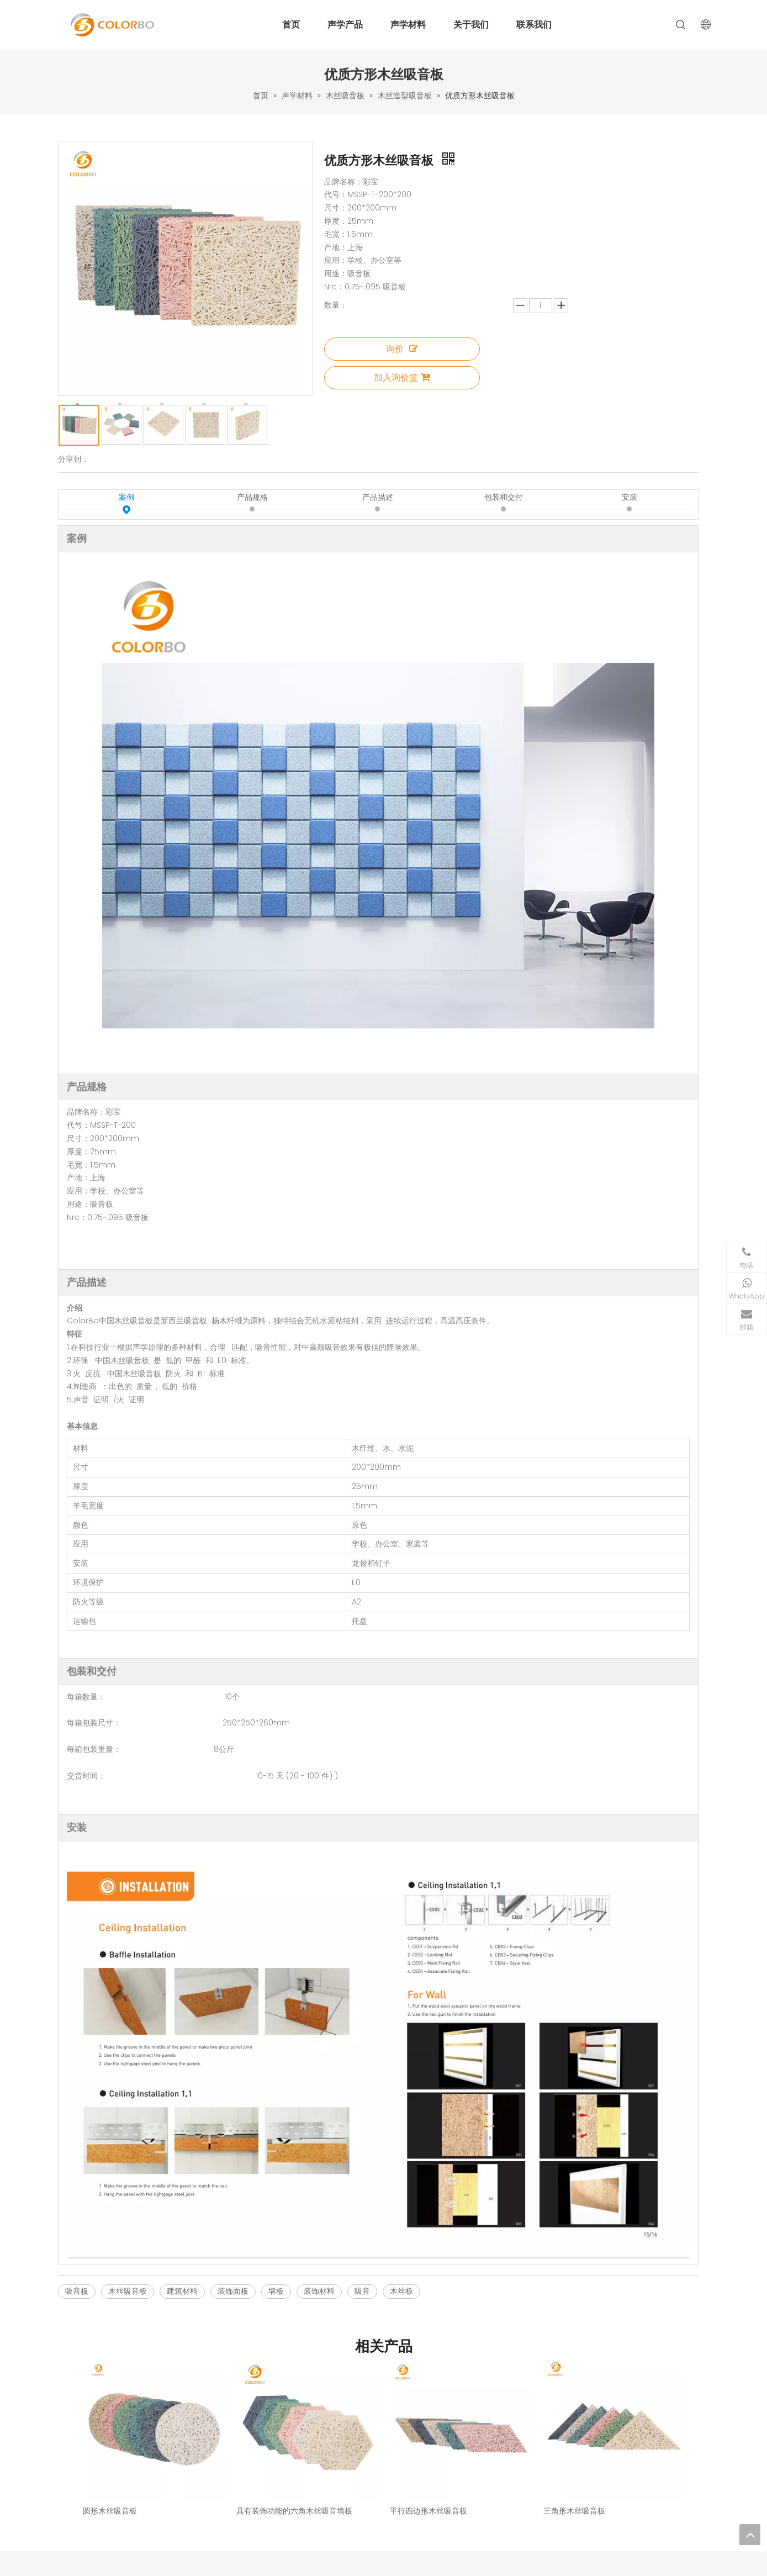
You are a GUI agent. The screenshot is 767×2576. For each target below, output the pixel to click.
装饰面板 (233, 2291)
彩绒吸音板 (407, 2474)
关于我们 (471, 24)
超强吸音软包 (410, 2488)
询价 (402, 349)
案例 (126, 498)
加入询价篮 (402, 378)
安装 (629, 498)
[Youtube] (618, 2508)
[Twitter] (637, 2508)
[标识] (113, 2438)
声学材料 (408, 24)
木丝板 (401, 2291)
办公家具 (403, 2515)
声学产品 (345, 24)
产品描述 (377, 498)
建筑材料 (182, 2291)
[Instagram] (599, 2508)
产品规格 (252, 498)
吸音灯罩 (403, 2502)
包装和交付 (503, 498)
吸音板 (76, 2291)
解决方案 (293, 2488)
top (749, 2534)
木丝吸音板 (127, 2291)
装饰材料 (319, 2291)
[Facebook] (581, 2508)
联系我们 (534, 24)
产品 (286, 2461)
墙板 (276, 2291)
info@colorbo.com (626, 2488)
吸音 (362, 2291)
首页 (291, 24)
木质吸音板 (407, 2447)
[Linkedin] (562, 2508)
